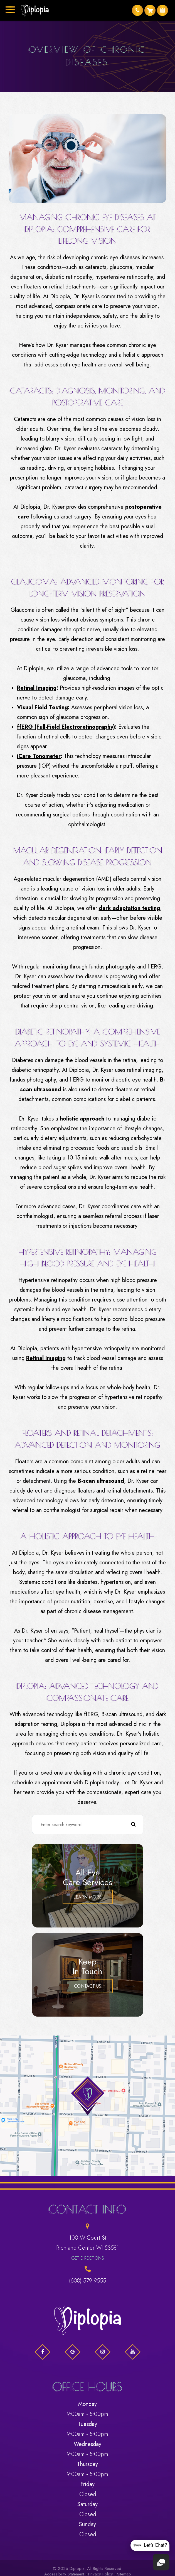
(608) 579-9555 (87, 2281)
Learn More (87, 1897)
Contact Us (87, 1986)
